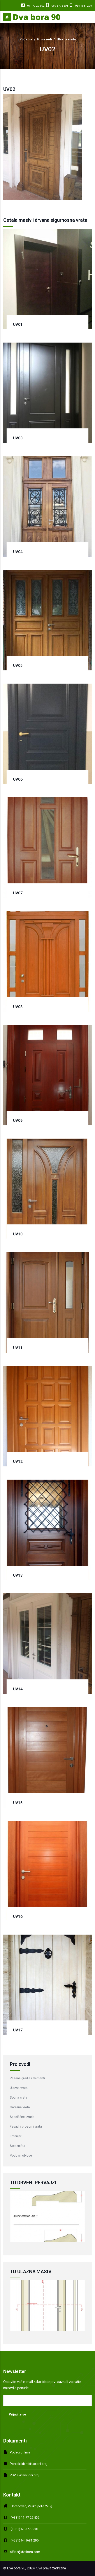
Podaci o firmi (20, 2452)
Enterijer (15, 2136)
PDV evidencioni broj (24, 2475)
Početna (25, 39)
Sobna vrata (18, 2097)
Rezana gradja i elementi (27, 2078)
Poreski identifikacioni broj (28, 2464)
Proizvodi (44, 39)
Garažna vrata (20, 2107)
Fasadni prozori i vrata (26, 2126)
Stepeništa (17, 2146)
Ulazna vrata (66, 39)
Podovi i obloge (21, 2155)
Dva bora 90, (16, 2568)
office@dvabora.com (21, 2552)
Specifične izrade (22, 2117)
